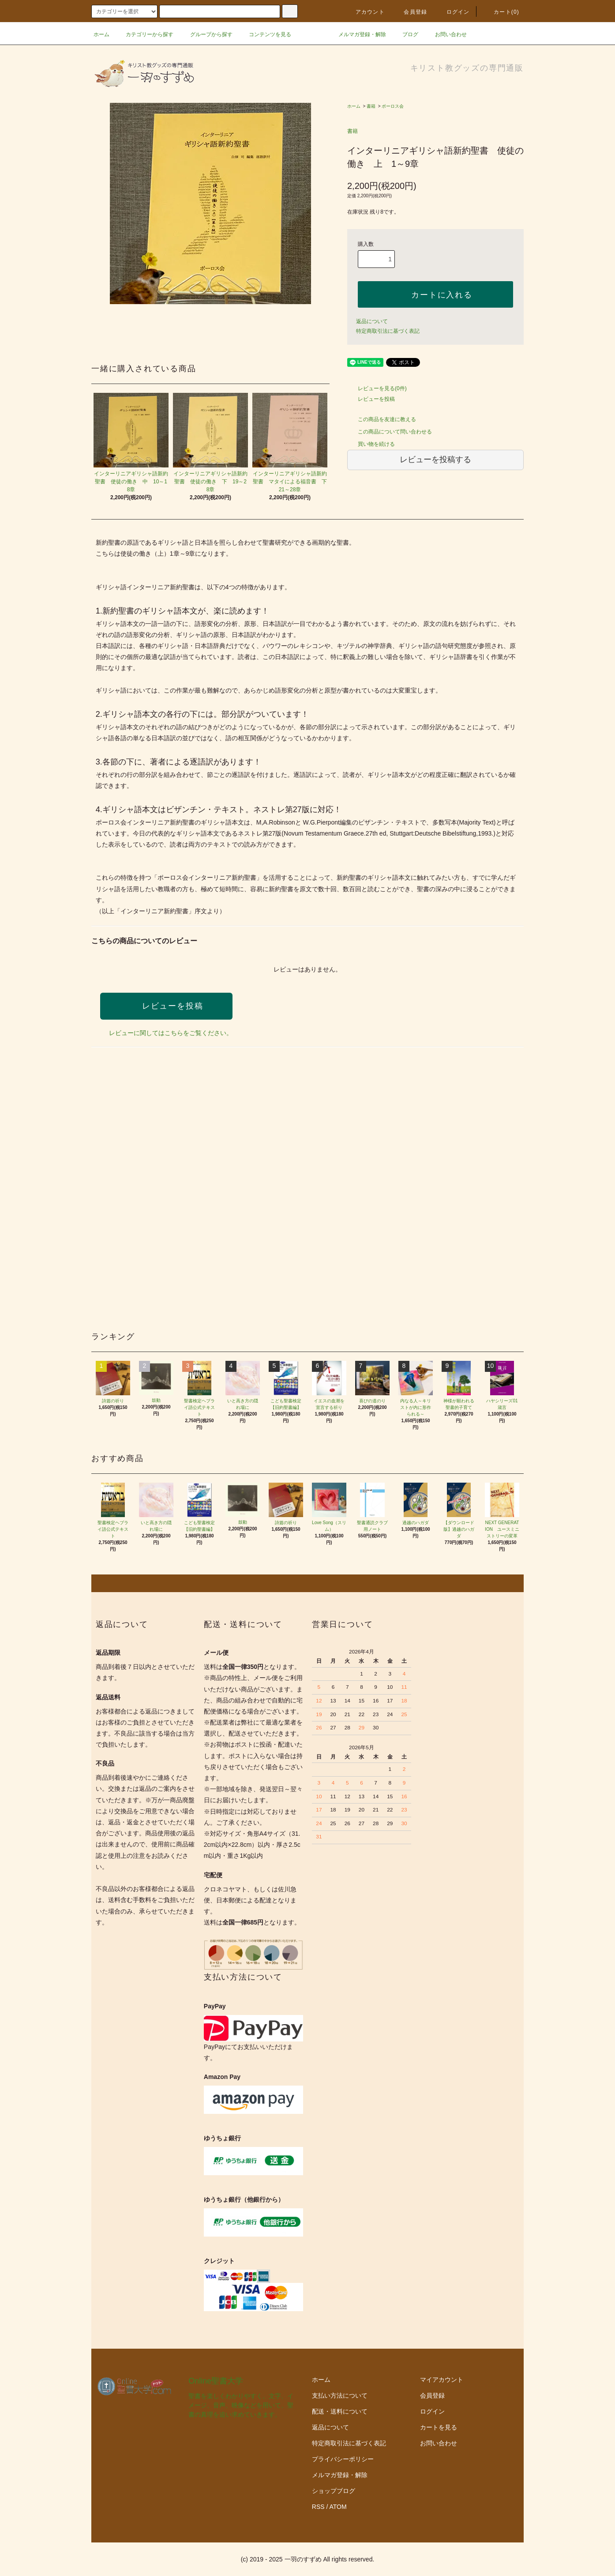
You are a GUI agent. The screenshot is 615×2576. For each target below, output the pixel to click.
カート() (501, 12)
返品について (372, 321)
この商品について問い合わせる (389, 432)
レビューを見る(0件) (377, 388)
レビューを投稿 (371, 399)
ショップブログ (333, 2490)
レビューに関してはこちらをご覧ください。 (170, 1032)
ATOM (338, 2506)
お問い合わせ (445, 34)
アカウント (365, 12)
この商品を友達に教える (381, 419)
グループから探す (206, 34)
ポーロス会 (393, 106)
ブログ (405, 34)
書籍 (371, 106)
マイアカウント (441, 2379)
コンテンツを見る (264, 34)
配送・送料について (340, 2411)
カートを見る (438, 2427)
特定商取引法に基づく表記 (388, 331)
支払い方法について (340, 2395)
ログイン (453, 12)
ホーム (101, 34)
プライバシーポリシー (343, 2459)
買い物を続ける (371, 444)
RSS (318, 2506)
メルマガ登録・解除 (357, 34)
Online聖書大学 (215, 2380)
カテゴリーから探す (144, 34)
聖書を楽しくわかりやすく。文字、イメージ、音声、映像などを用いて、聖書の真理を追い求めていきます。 (240, 2405)
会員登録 (410, 12)
